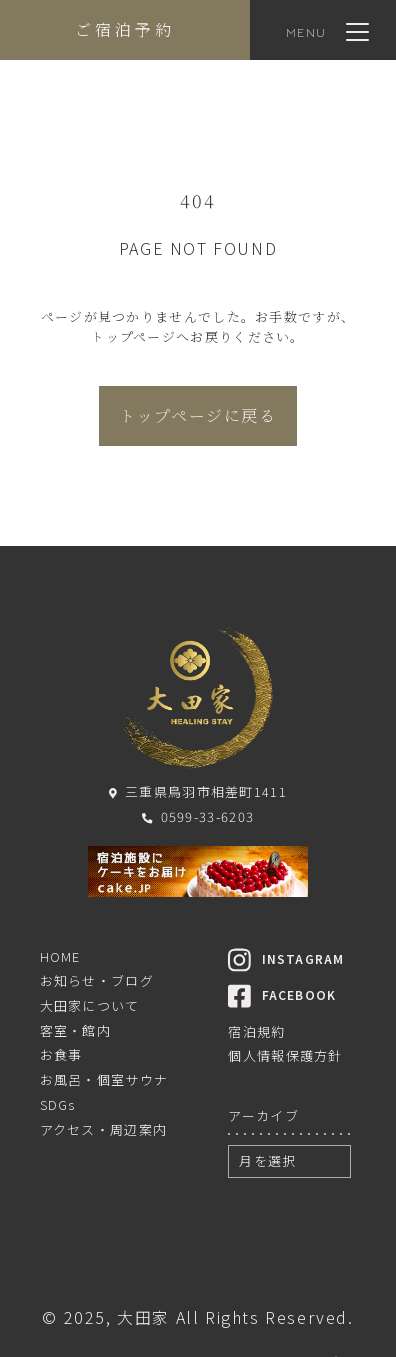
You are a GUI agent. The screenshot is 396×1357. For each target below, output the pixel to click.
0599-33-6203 (198, 816)
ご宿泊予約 (125, 29)
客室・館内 (76, 1030)
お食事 (61, 1054)
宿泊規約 (256, 1031)
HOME (60, 956)
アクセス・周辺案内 (104, 1129)
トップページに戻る (197, 415)
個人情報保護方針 (285, 1055)
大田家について (90, 1005)
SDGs (58, 1104)
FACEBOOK (282, 994)
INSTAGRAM (286, 958)
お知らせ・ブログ (97, 980)
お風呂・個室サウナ (104, 1079)
